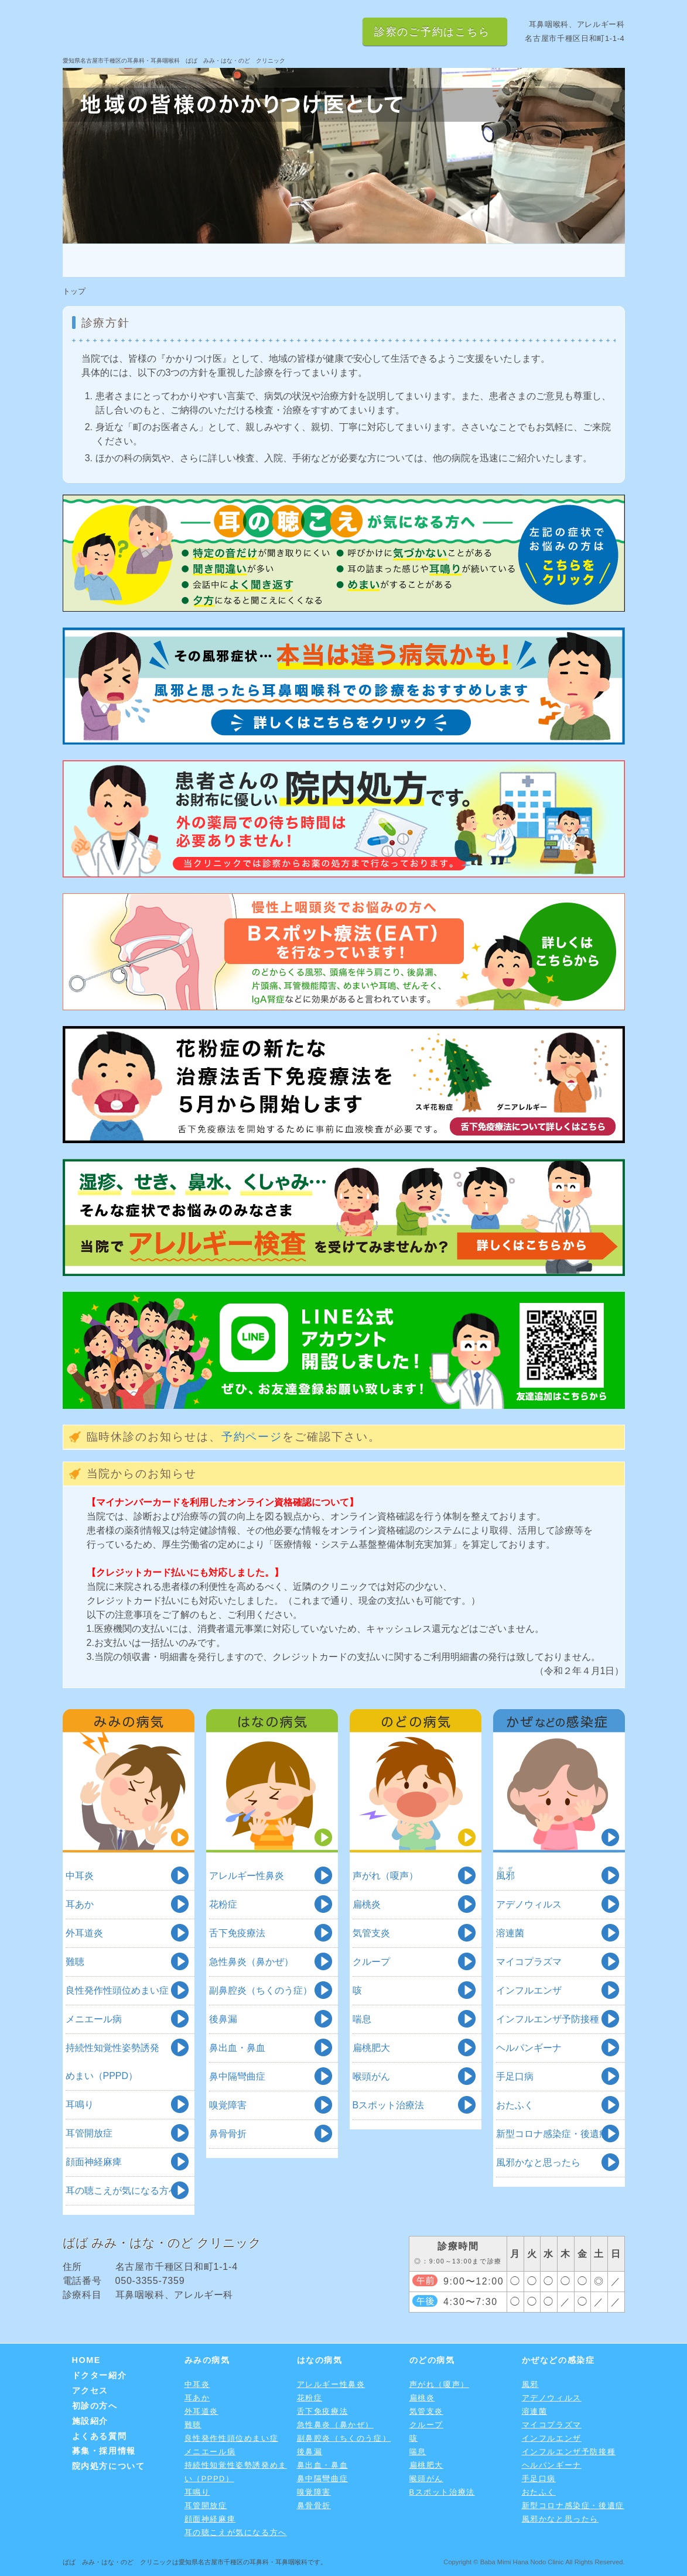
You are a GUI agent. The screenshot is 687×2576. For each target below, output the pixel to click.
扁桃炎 (367, 1904)
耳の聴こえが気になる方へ (122, 2191)
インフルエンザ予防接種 (547, 2019)
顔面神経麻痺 (94, 2162)
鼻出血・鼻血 (237, 2048)
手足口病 (515, 2076)
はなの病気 (272, 1781)
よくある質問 (577, 260)
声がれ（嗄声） (385, 1876)
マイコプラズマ (529, 1962)
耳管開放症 (89, 2133)
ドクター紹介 (202, 260)
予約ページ (252, 1437)
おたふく (515, 2105)
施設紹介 (484, 260)
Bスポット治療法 (389, 2105)
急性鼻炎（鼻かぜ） (251, 1962)
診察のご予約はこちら (432, 31)
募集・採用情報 (104, 2450)
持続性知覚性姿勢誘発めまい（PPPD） (112, 2062)
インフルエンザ (529, 1990)
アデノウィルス (529, 1904)
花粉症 (223, 1904)
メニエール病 (94, 2019)
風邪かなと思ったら (538, 2162)
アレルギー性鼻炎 (246, 1876)
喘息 (362, 2019)
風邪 (530, 2384)
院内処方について (108, 2466)
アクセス (296, 260)
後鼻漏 (223, 2019)
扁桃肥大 (371, 2048)
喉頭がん (371, 2076)
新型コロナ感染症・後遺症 (552, 2134)
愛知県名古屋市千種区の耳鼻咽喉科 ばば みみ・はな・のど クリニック (203, 30)
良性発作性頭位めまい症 (117, 1990)
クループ (371, 1962)
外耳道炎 (84, 1933)
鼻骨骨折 (228, 2134)
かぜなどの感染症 (559, 1781)
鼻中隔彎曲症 (237, 2076)
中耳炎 (80, 1876)
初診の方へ (390, 260)
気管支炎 (371, 1933)
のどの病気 (415, 1781)
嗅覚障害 (228, 2105)
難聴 (75, 1962)
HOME (109, 260)
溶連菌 (510, 1933)
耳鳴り (80, 2104)
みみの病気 (128, 1781)
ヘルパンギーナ (529, 2048)
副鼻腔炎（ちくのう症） (260, 1990)
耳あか (80, 1904)
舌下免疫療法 (237, 1933)
